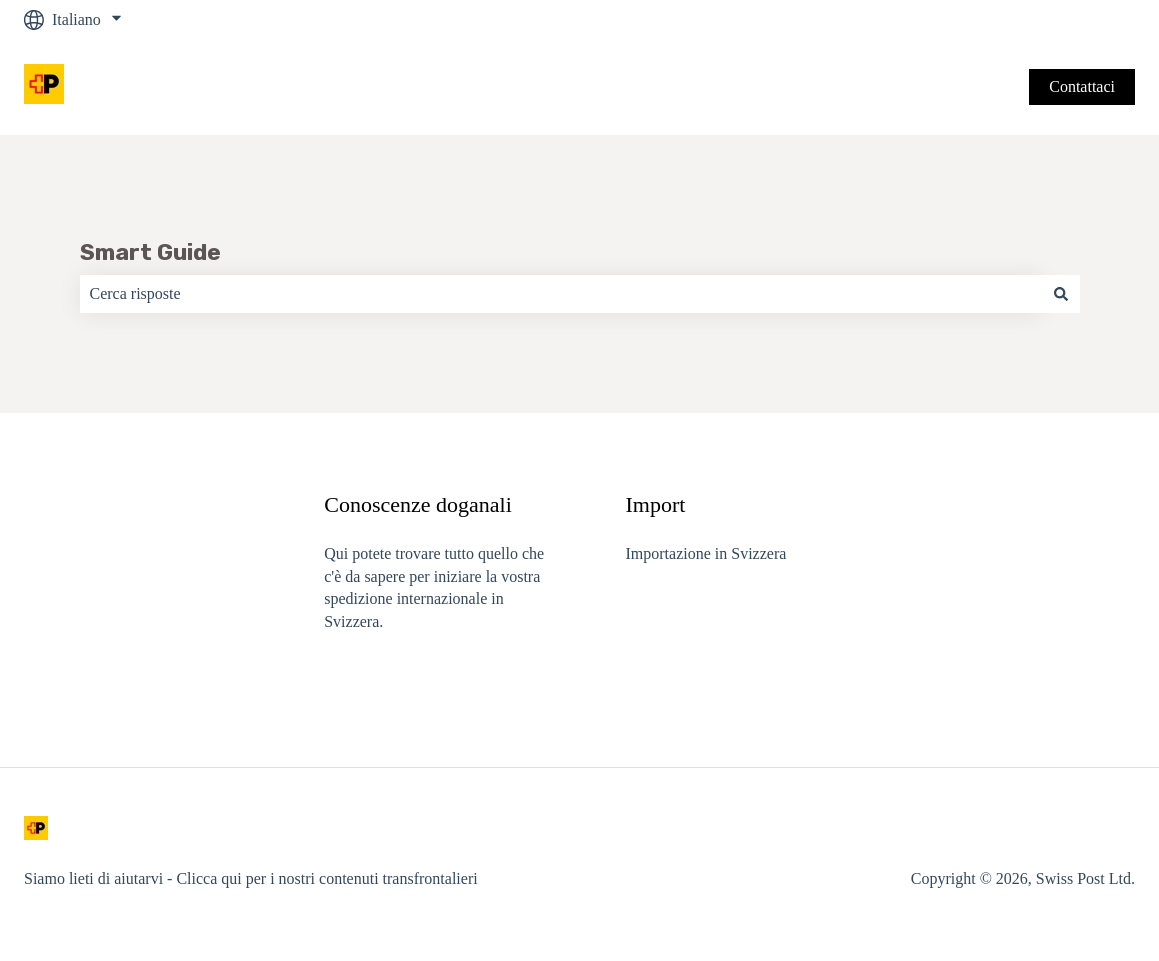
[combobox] (561, 294)
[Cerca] (1061, 294)
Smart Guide (150, 252)
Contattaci (1082, 86)
